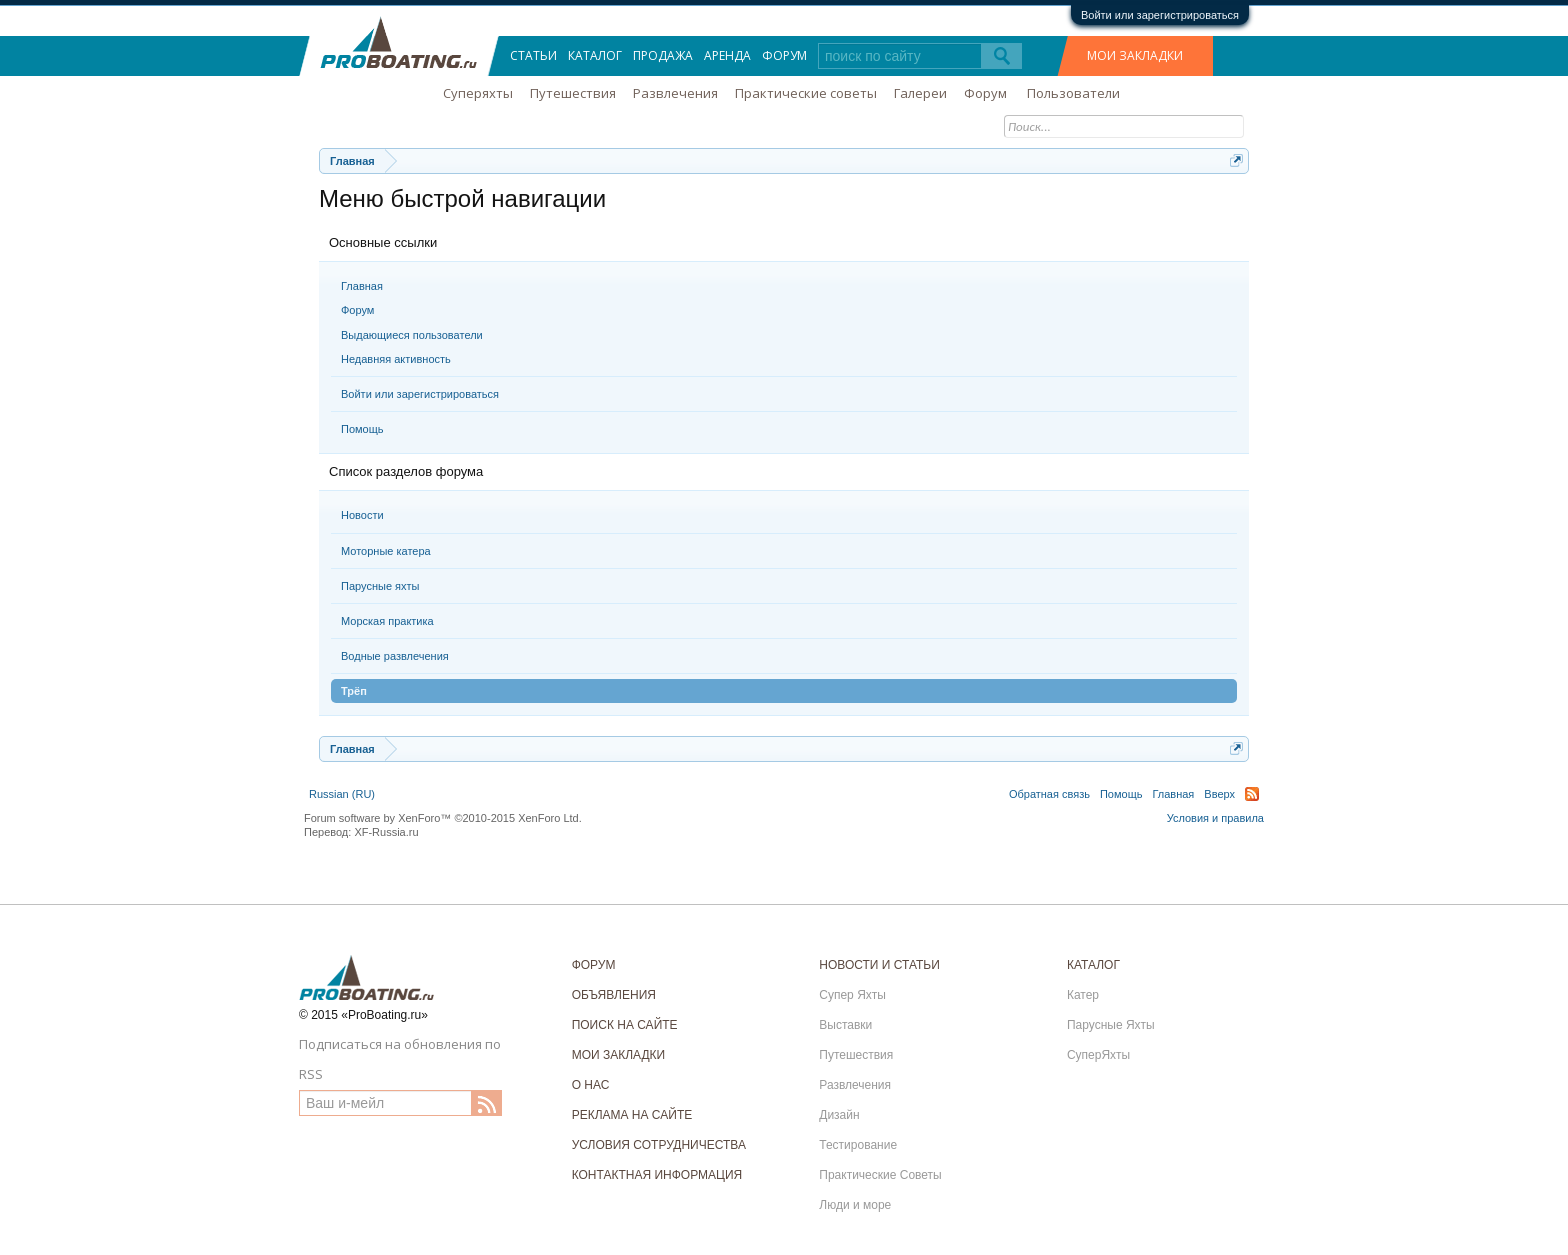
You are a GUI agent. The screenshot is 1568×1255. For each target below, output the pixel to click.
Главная (362, 286)
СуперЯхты (1098, 1055)
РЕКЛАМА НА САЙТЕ (632, 1115)
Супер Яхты (852, 995)
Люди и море (855, 1205)
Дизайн (839, 1115)
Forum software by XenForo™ (443, 818)
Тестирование (858, 1145)
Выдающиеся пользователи (412, 335)
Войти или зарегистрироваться (1160, 15)
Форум (357, 310)
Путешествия (573, 93)
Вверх (1219, 794)
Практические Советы (880, 1175)
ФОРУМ (594, 965)
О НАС (591, 1085)
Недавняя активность (396, 359)
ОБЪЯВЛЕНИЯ (614, 995)
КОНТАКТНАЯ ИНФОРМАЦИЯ (657, 1175)
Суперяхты (478, 93)
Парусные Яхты (1111, 1025)
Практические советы (806, 93)
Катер (1083, 995)
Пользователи (1073, 93)
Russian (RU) (342, 794)
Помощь (362, 429)
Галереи (920, 93)
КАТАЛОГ (1093, 965)
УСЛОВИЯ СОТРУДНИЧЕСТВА (659, 1145)
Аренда (727, 55)
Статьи (533, 55)
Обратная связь (1049, 794)
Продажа (663, 55)
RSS (1252, 794)
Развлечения (675, 93)
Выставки (845, 1025)
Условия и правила (1215, 818)
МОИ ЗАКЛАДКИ (1135, 55)
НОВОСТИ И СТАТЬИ (879, 965)
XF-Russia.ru (386, 832)
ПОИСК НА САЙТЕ (625, 1025)
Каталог (595, 55)
